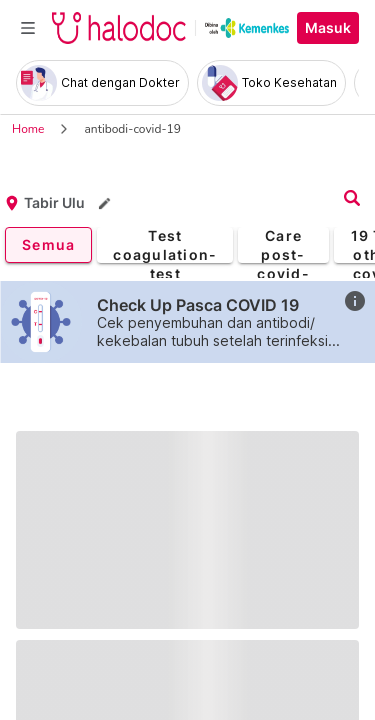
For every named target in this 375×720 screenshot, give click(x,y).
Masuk (328, 28)
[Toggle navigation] (28, 28)
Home (28, 129)
